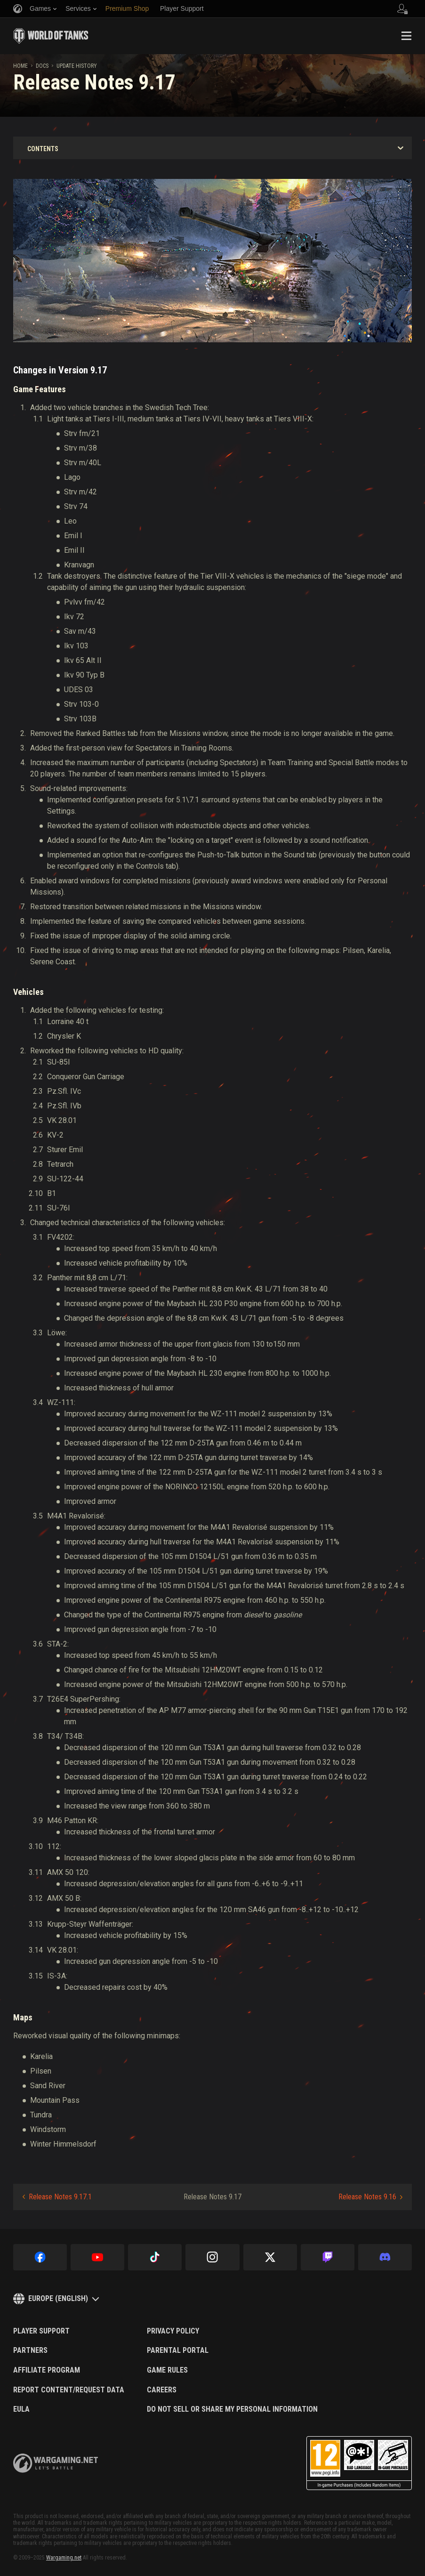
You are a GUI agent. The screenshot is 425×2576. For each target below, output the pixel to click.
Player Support (41, 2331)
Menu (406, 35)
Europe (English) (58, 2298)
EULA (21, 2409)
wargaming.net (55, 2463)
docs (42, 66)
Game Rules (167, 2370)
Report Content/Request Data (68, 2390)
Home (20, 66)
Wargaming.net (63, 2557)
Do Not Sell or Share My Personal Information (232, 2409)
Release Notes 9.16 (367, 2196)
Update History (76, 66)
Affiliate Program (46, 2370)
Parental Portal (177, 2350)
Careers (161, 2390)
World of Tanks (50, 35)
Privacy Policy (173, 2331)
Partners (30, 2350)
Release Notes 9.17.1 (60, 2196)
